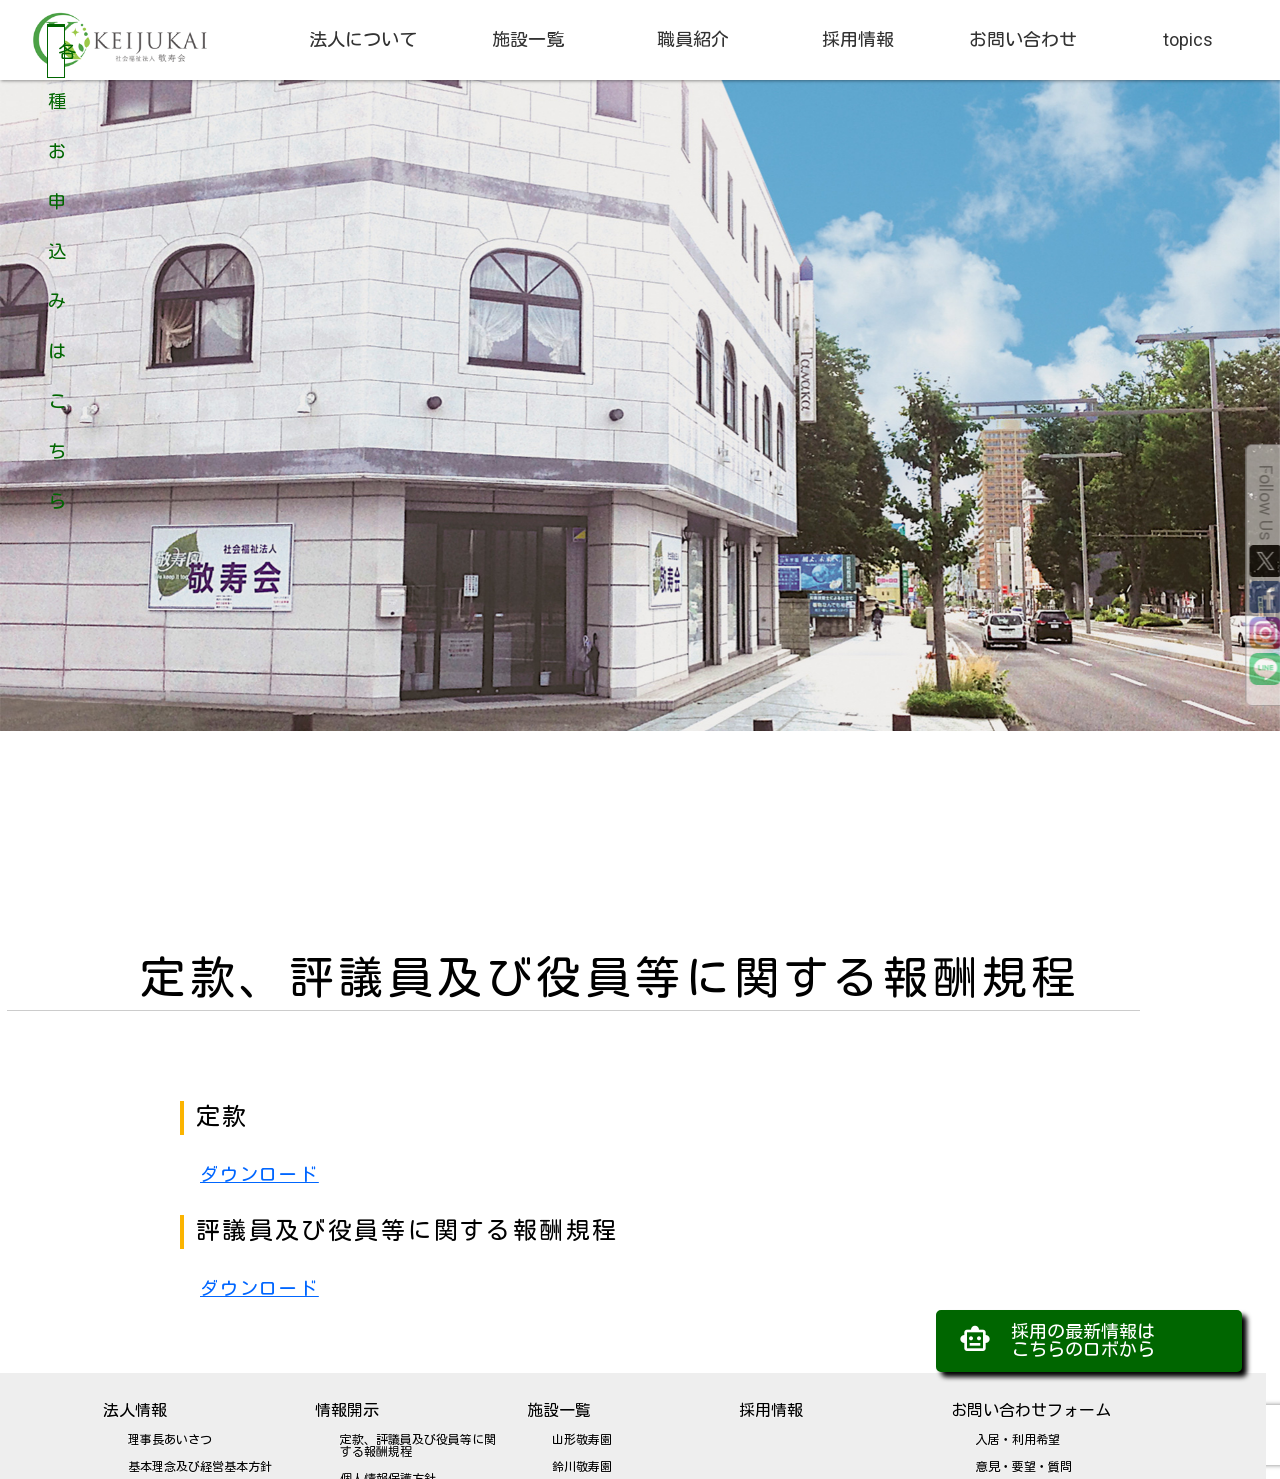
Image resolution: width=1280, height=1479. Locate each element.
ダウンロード (259, 1174)
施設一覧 (528, 39)
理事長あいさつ (170, 1440)
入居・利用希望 (1018, 1440)
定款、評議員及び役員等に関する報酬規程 (418, 1446)
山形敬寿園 (582, 1440)
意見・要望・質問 (1024, 1467)
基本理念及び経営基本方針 (200, 1467)
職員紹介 (693, 39)
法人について (363, 39)
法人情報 (135, 1410)
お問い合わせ (1023, 39)
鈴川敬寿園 (582, 1467)
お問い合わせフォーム (1031, 1410)
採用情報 (858, 39)
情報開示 (347, 1410)
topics (1188, 39)
